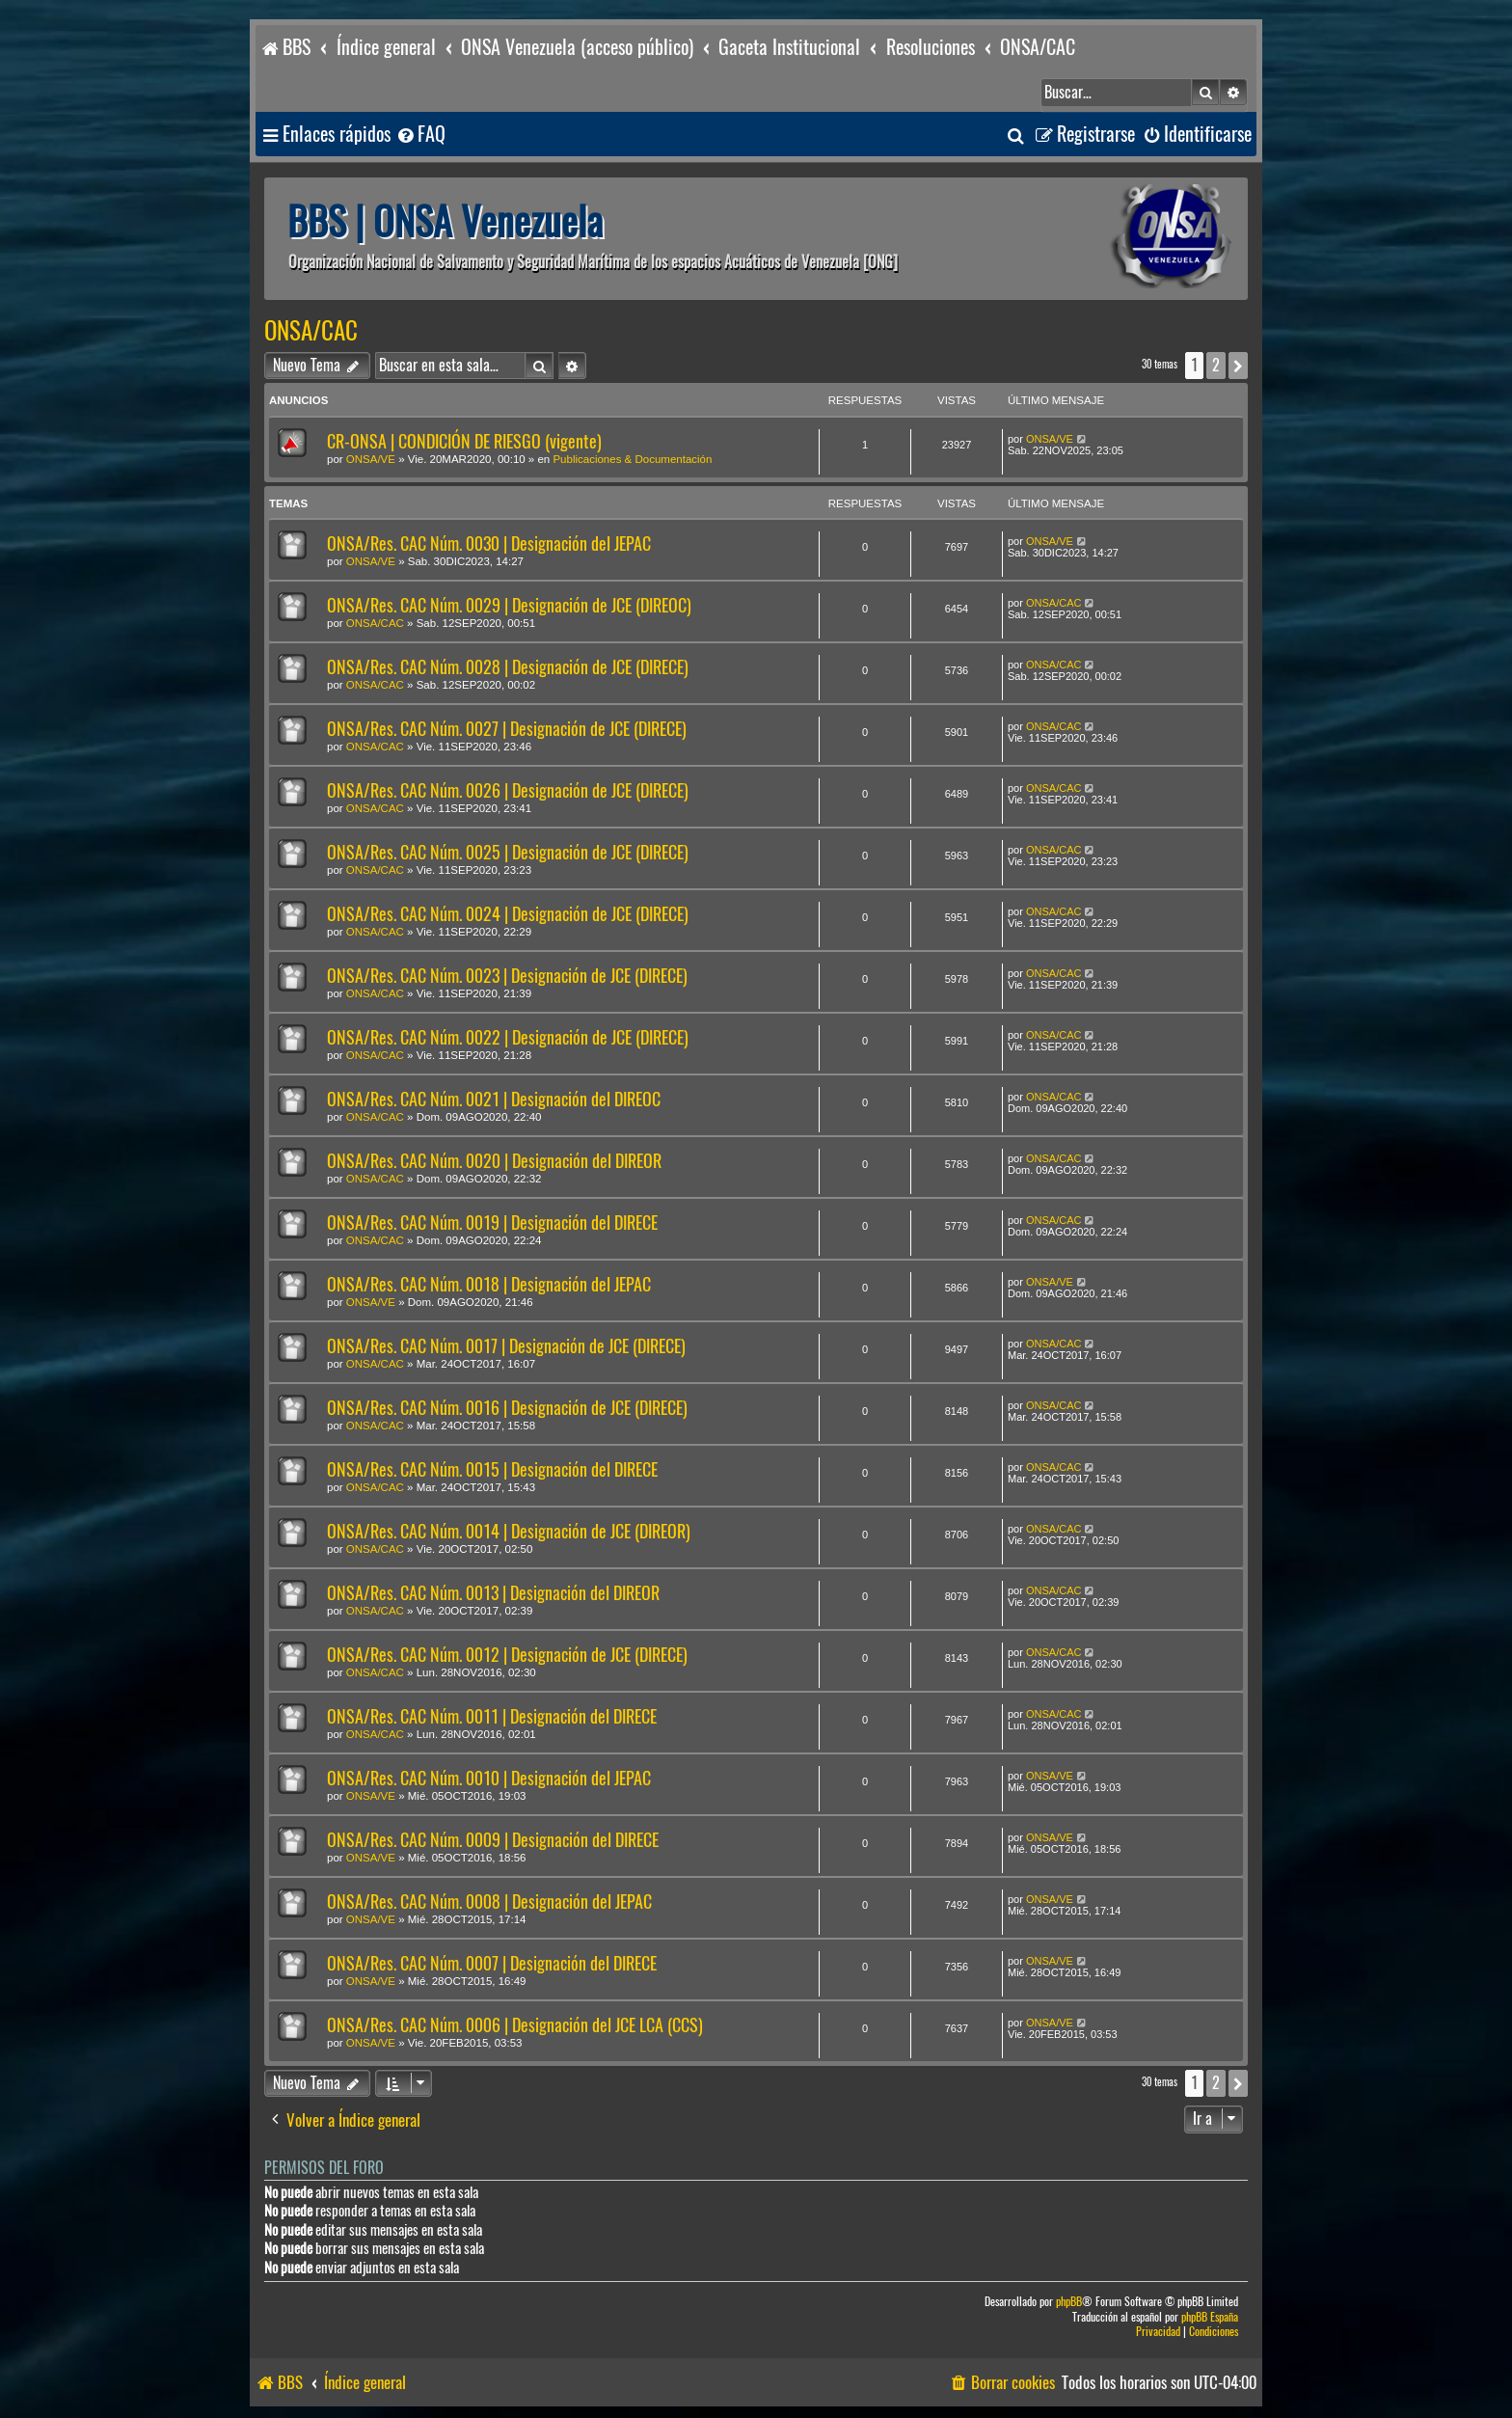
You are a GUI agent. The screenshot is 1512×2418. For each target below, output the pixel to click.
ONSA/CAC (311, 330)
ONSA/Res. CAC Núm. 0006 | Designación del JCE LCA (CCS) (515, 2025)
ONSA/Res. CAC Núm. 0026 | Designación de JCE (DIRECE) (507, 790)
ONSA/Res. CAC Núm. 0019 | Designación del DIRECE (492, 1222)
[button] (1238, 365)
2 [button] (1216, 365)
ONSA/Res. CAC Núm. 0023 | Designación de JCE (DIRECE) (507, 976)
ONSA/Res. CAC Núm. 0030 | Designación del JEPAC (489, 543)
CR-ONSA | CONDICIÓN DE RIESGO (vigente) (464, 441)
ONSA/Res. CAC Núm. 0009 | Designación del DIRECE (493, 1840)
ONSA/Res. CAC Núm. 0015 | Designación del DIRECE (492, 1469)
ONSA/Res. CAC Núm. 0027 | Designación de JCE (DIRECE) (507, 729)
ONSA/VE (370, 459)
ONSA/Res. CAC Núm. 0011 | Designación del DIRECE (492, 1716)
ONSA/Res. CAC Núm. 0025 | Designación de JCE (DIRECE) (507, 852)
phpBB (1069, 2302)
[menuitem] (420, 134)
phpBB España (1209, 2317)
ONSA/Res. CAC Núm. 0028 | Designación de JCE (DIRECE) (507, 667)
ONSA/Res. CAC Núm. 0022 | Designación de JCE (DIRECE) (507, 1037)
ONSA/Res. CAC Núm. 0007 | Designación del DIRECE (492, 1963)
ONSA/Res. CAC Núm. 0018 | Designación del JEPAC (489, 1284)
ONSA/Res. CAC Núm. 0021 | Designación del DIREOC (494, 1099)
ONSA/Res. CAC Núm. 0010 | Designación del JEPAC (489, 1778)
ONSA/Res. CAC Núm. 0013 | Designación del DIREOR (493, 1593)
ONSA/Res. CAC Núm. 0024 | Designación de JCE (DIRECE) (507, 914)
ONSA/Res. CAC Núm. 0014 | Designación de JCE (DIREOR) (508, 1531)
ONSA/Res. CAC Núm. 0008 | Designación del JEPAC (489, 1901)
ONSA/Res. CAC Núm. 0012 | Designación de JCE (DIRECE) (507, 1655)
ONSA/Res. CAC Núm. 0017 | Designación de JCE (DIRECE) (506, 1346)
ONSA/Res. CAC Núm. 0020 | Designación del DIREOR (494, 1161)
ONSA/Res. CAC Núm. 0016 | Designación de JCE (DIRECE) (507, 1408)
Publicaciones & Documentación (632, 459)
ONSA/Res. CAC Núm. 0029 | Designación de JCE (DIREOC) (509, 605)
